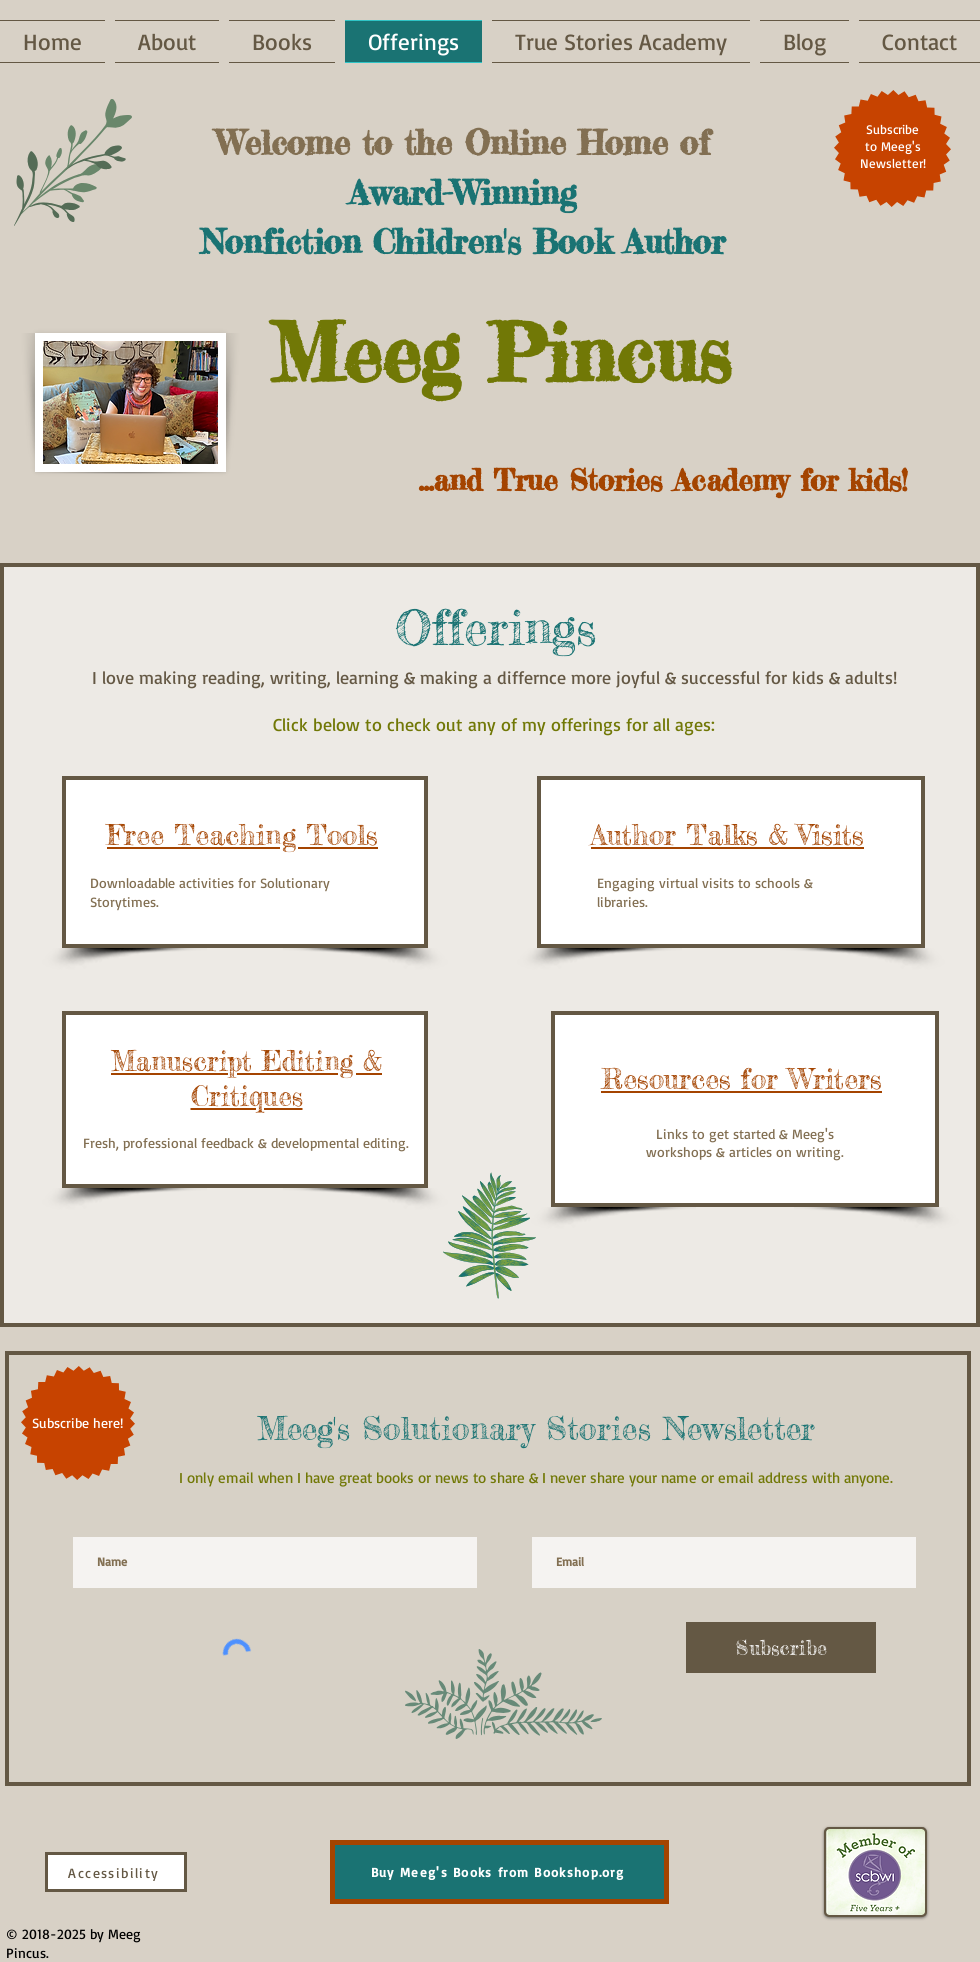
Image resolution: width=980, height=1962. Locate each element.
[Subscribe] (781, 1647)
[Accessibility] (116, 1872)
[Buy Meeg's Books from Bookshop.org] (499, 1872)
